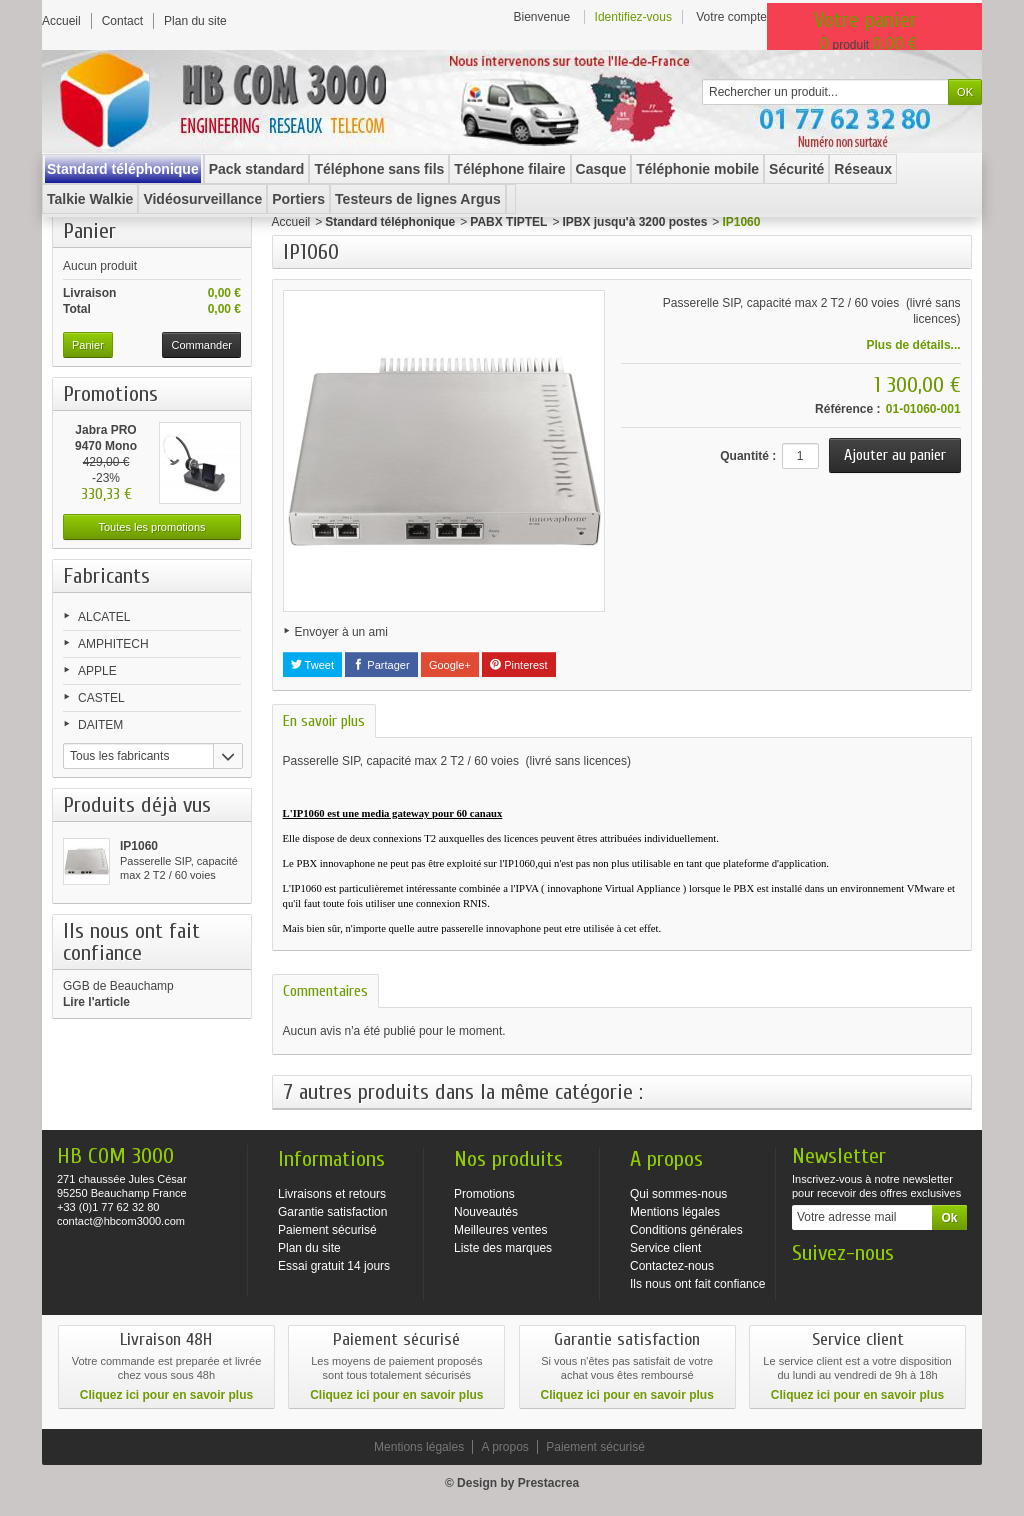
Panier (89, 231)
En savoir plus (324, 721)
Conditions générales (686, 1230)
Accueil (291, 222)
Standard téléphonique (390, 222)
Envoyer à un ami (341, 632)
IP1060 (139, 846)
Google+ (450, 665)
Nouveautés (486, 1212)
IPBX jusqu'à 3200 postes (634, 222)
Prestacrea (548, 1483)
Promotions (110, 394)
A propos (504, 1447)
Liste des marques (503, 1248)
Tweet (312, 665)
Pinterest (518, 665)
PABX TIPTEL (508, 222)
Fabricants (106, 576)
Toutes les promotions (152, 527)
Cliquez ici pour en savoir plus (166, 1395)
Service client (665, 1248)
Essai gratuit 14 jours (334, 1266)
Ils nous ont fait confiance (697, 1284)
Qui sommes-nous (678, 1194)
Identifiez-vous (633, 17)
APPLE (97, 671)
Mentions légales (675, 1212)
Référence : (847, 409)
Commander (201, 345)
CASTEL (101, 698)
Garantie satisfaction (332, 1212)
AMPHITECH (113, 644)
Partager (381, 665)
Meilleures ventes (500, 1230)
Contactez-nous (672, 1266)
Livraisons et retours (332, 1194)
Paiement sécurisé (327, 1230)
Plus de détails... (914, 345)
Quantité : (748, 456)
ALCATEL (104, 617)
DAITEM (100, 725)
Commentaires (325, 991)
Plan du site (309, 1248)
